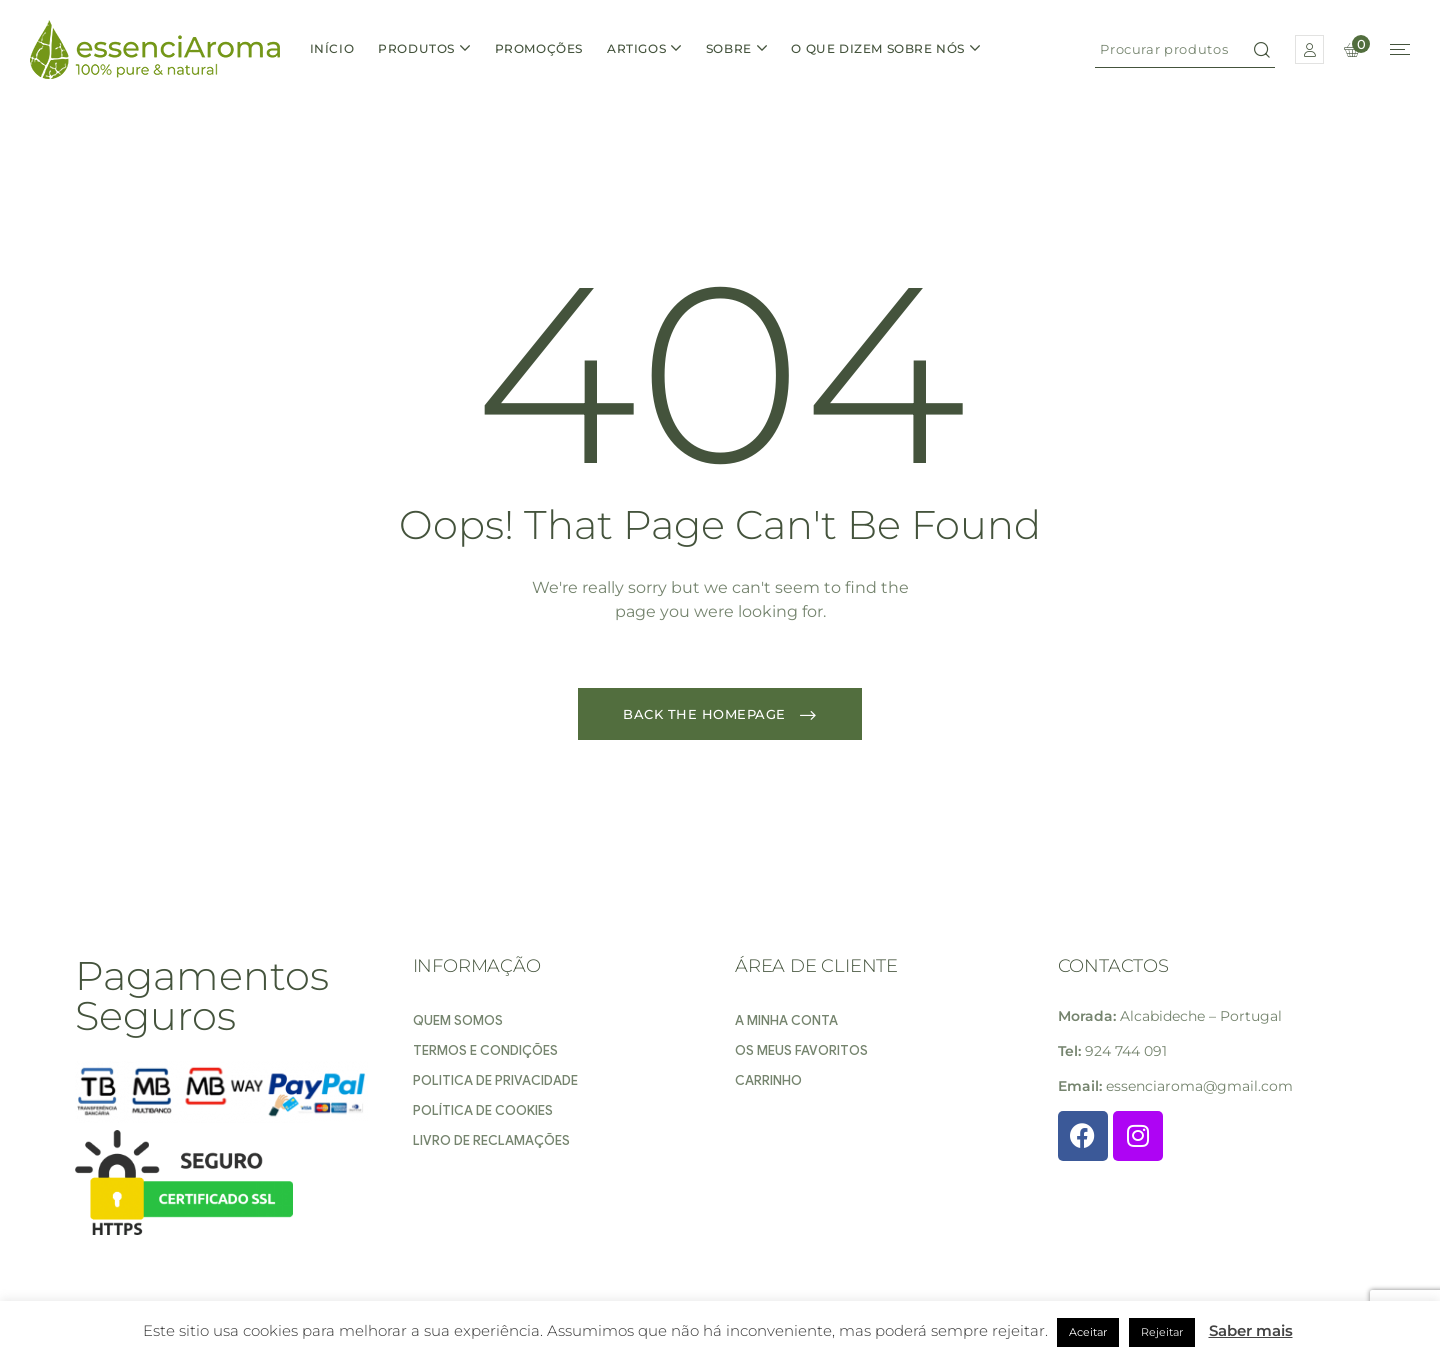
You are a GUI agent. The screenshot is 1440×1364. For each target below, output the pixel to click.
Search (1262, 49)
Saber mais (1251, 1330)
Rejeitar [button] (1162, 1332)
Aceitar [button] (1088, 1332)
